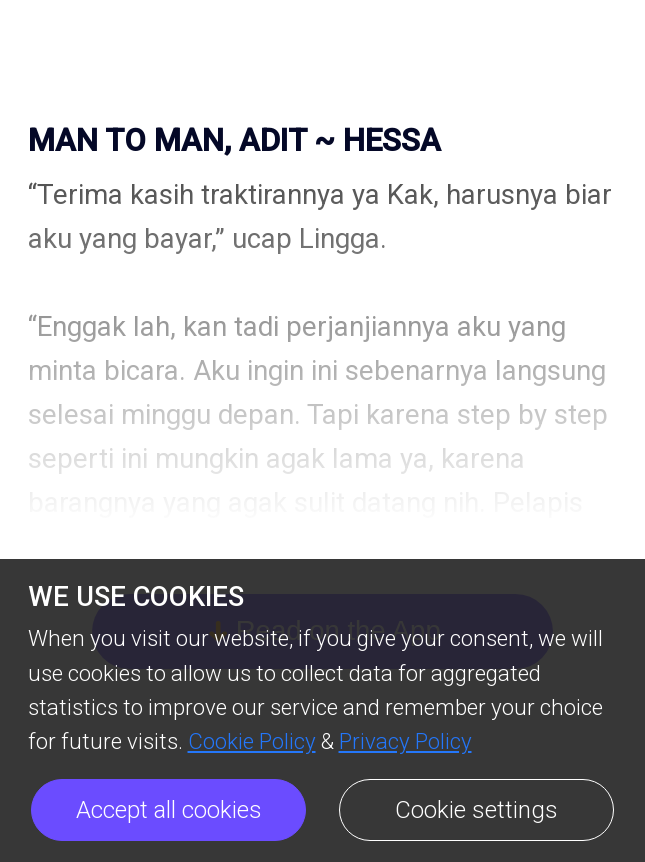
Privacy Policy (405, 741)
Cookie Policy (252, 741)
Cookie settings (476, 810)
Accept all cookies (169, 810)
